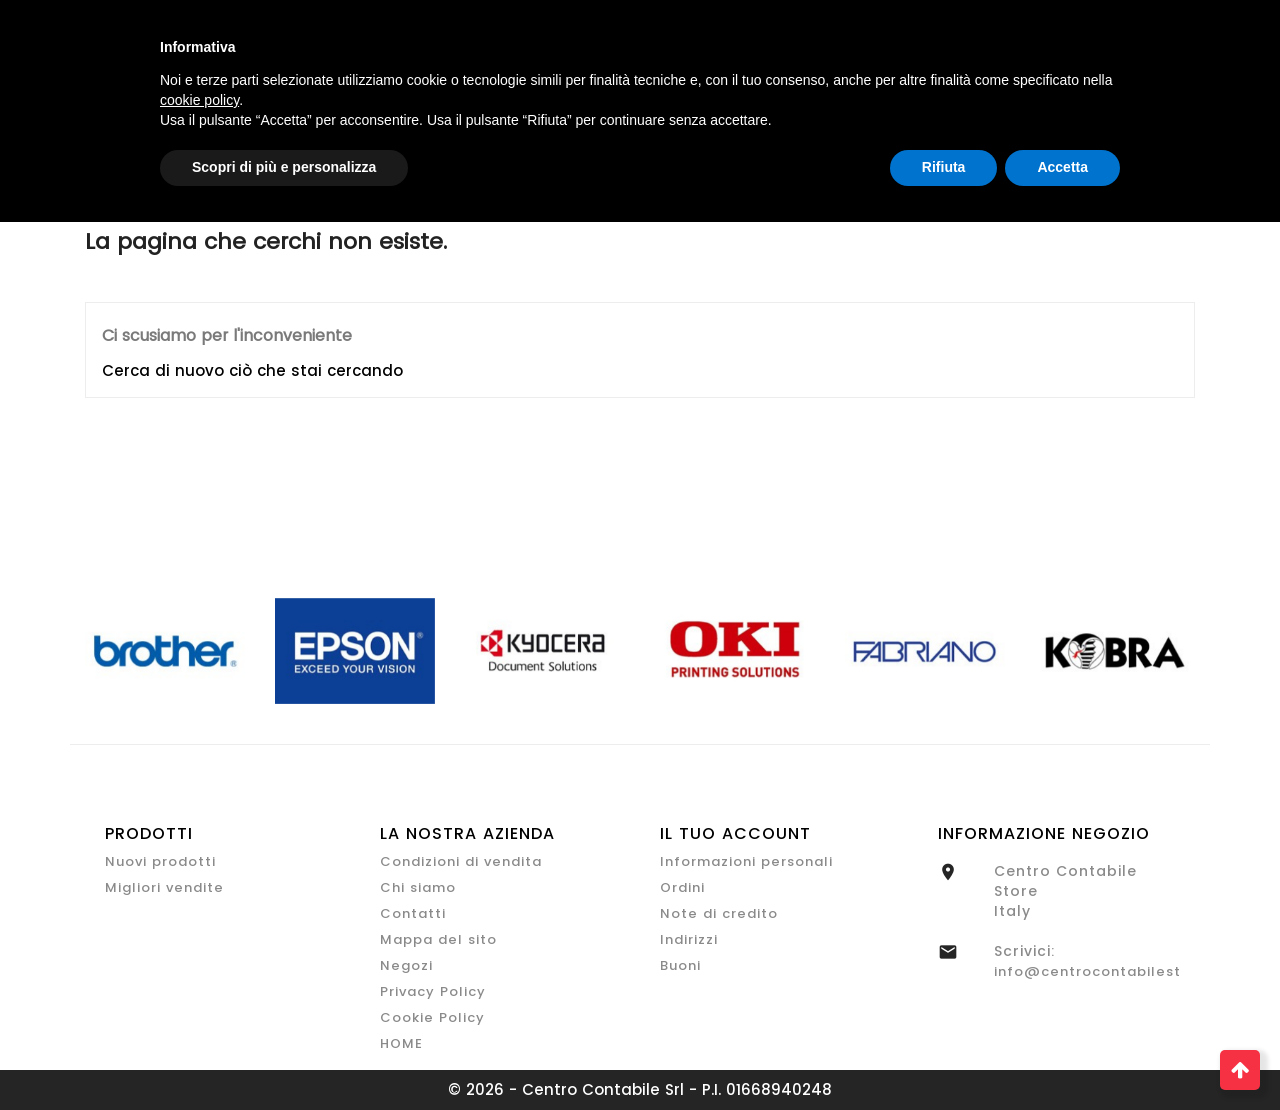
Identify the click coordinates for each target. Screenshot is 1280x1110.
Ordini (682, 887)
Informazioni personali (746, 861)
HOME (401, 1043)
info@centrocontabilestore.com (1119, 971)
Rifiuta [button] (944, 167)
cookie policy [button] (199, 100)
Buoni (680, 965)
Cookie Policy (432, 1017)
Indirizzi (689, 939)
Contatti (413, 913)
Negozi (406, 965)
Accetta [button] (1062, 167)
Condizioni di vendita (461, 861)
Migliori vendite (164, 887)
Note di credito (719, 913)
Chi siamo (418, 887)
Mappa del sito (438, 939)
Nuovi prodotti (160, 861)
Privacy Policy (433, 991)
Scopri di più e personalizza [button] (284, 167)
